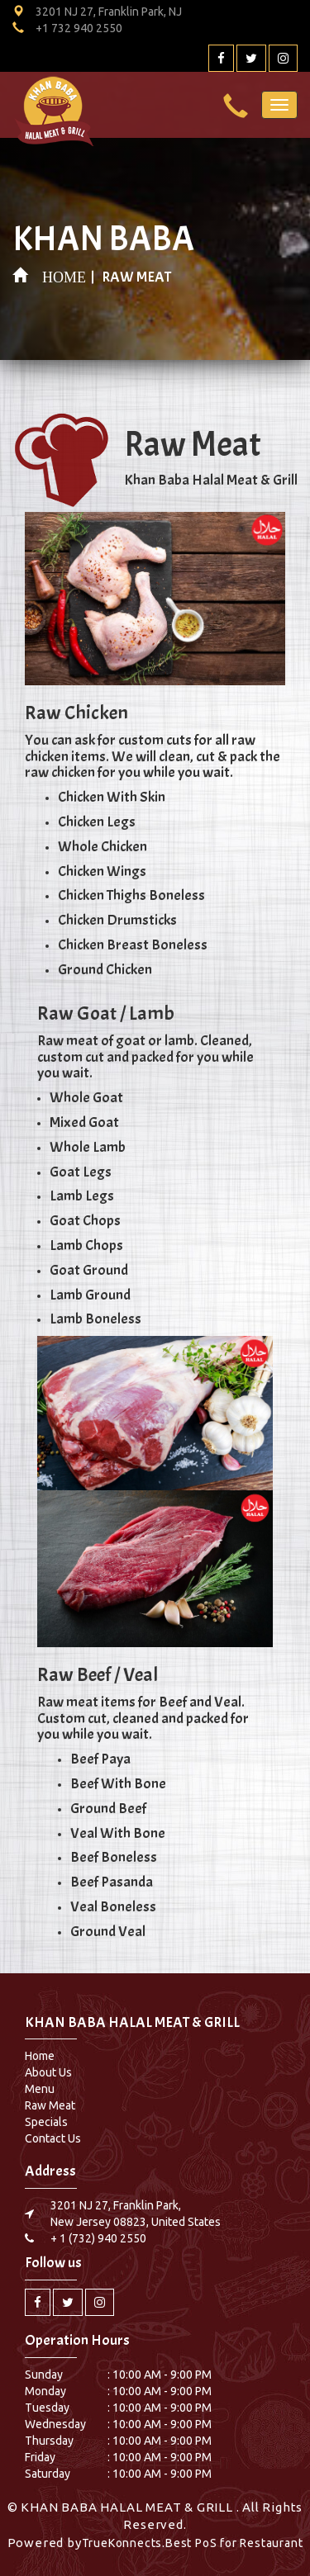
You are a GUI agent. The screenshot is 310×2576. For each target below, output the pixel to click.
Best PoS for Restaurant (234, 2543)
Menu (40, 2088)
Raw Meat (50, 2105)
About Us (48, 2072)
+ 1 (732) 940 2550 (98, 2238)
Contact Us (53, 2138)
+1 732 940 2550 (79, 28)
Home (40, 2055)
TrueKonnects (122, 2543)
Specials (46, 2122)
